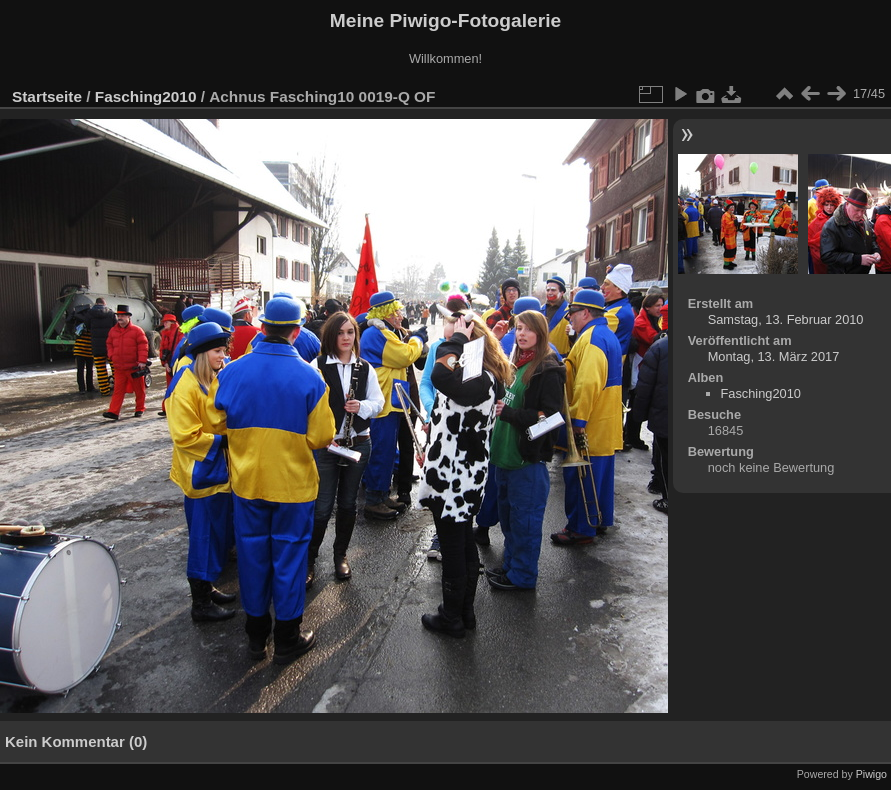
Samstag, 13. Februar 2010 (786, 319)
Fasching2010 (146, 96)
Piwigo (871, 774)
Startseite (47, 96)
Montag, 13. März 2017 (774, 356)
